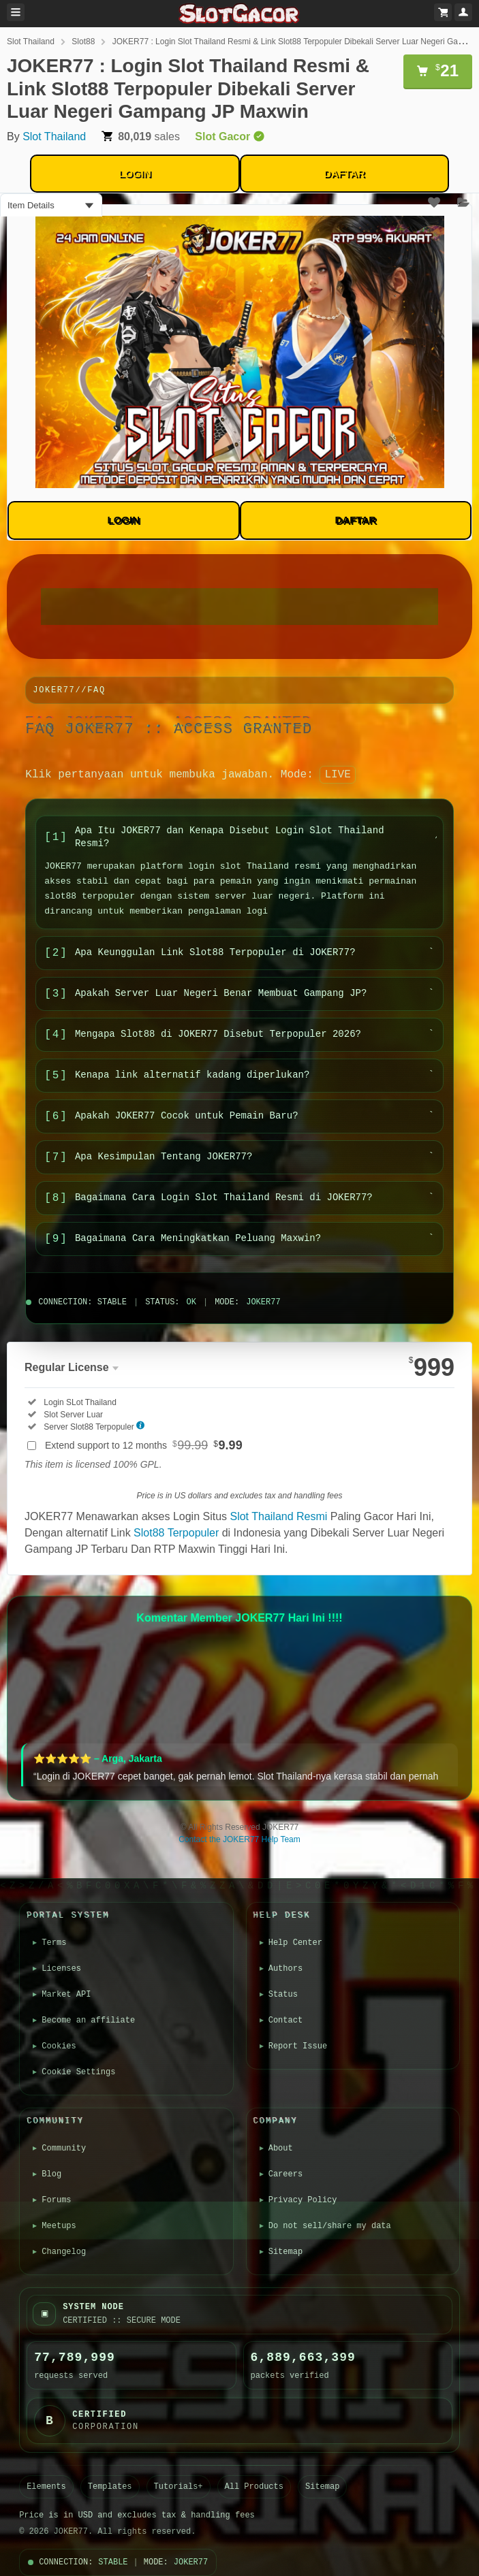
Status (283, 1994)
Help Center (296, 1943)
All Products (254, 2487)
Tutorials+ (178, 2487)
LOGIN (135, 173)
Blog (53, 2174)
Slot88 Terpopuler (176, 1533)
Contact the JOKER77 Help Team (239, 1839)
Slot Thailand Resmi (278, 1516)
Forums (57, 2200)
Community (65, 2148)
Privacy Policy (303, 2200)
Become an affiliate (89, 2020)
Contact (286, 2020)
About (281, 2148)
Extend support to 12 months (144, 1445)
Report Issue (298, 2046)
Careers (286, 2174)
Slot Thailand (31, 41)
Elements (46, 2487)
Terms (55, 1943)
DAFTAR (344, 173)
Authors (286, 1969)
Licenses (62, 1969)
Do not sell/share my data (330, 2226)
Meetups (60, 2226)
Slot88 (83, 41)
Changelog (65, 2252)
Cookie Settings (80, 2072)
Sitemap (286, 2252)
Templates (110, 2487)
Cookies (60, 2046)
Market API (67, 1994)
